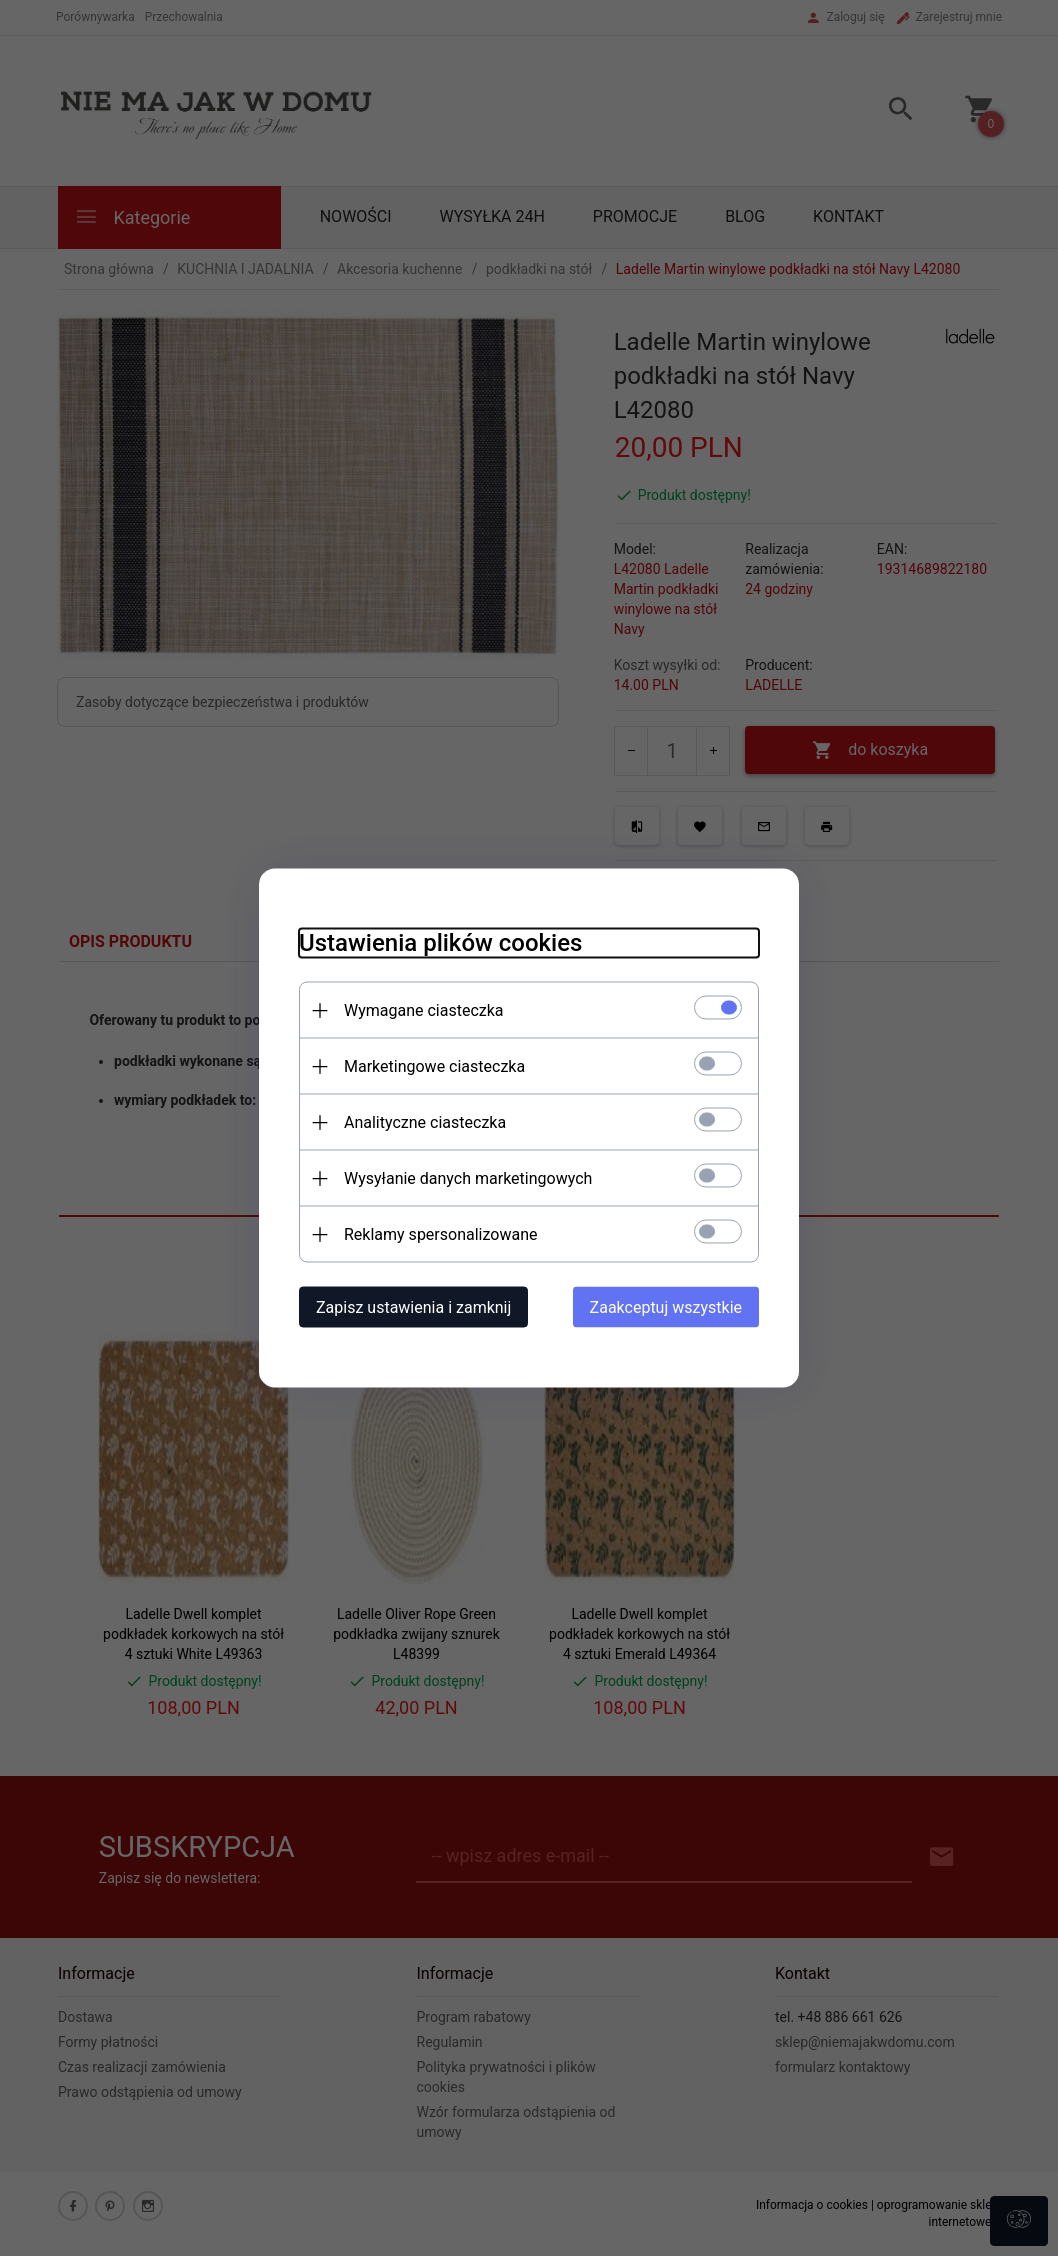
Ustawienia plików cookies (440, 943)
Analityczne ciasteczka (425, 1122)
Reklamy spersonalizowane (440, 1234)
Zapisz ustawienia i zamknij (413, 1307)
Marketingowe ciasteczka (434, 1066)
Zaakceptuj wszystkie (666, 1307)
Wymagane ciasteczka (424, 1010)
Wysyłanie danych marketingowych (468, 1178)
